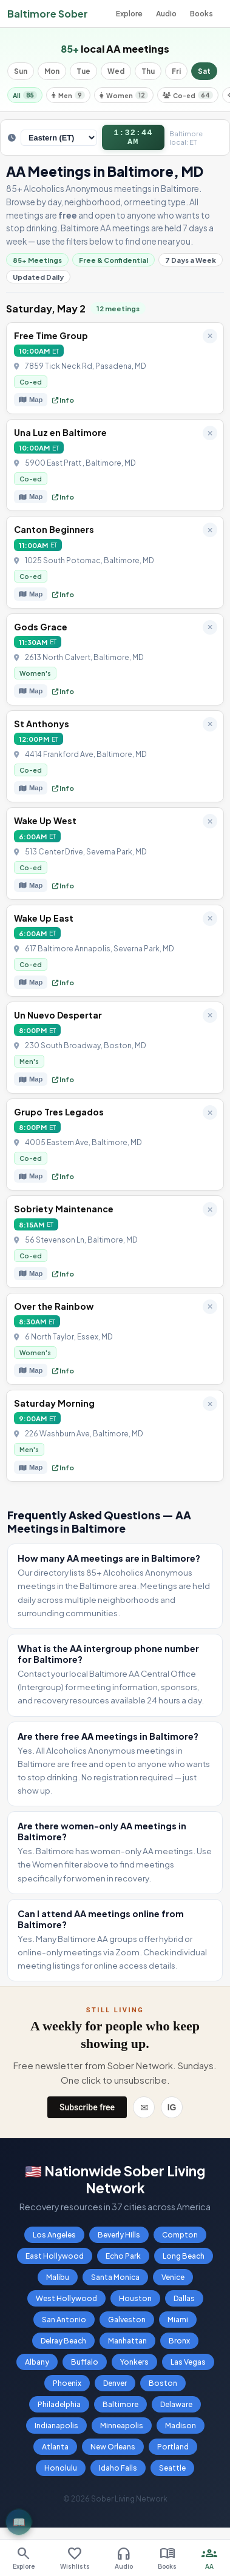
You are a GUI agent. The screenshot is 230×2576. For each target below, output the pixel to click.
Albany (37, 2366)
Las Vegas (188, 2366)
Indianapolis (56, 2430)
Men (68, 95)
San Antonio (64, 2324)
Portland (173, 2451)
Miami (177, 2324)
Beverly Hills (119, 2239)
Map (30, 404)
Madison (180, 2430)
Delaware (176, 2409)
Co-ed (188, 95)
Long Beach (184, 2260)
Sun (20, 71)
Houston (135, 2303)
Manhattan (127, 2345)
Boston (163, 2388)
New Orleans (112, 2451)
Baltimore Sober (47, 13)
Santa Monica (115, 2282)
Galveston (127, 2324)
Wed (115, 71)
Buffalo (84, 2366)
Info (63, 404)
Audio (166, 13)
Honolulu (60, 2472)
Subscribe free (87, 2112)
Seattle (172, 2472)
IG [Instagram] (172, 2112)
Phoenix (67, 2388)
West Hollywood (66, 2303)
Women (124, 95)
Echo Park (123, 2260)
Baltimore (120, 2409)
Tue (83, 71)
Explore (129, 13)
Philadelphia (59, 2409)
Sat (204, 71)
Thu (148, 71)
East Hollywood (54, 2260)
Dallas (184, 2303)
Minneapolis (121, 2430)
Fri (176, 71)
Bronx (179, 2345)
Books (201, 13)
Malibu (57, 2282)
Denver (115, 2388)
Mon (51, 71)
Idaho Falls (118, 2472)
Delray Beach (63, 2345)
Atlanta (55, 2451)
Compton (180, 2239)
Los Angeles (54, 2239)
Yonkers (134, 2366)
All (25, 95)
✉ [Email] (144, 2111)
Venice (172, 2282)
